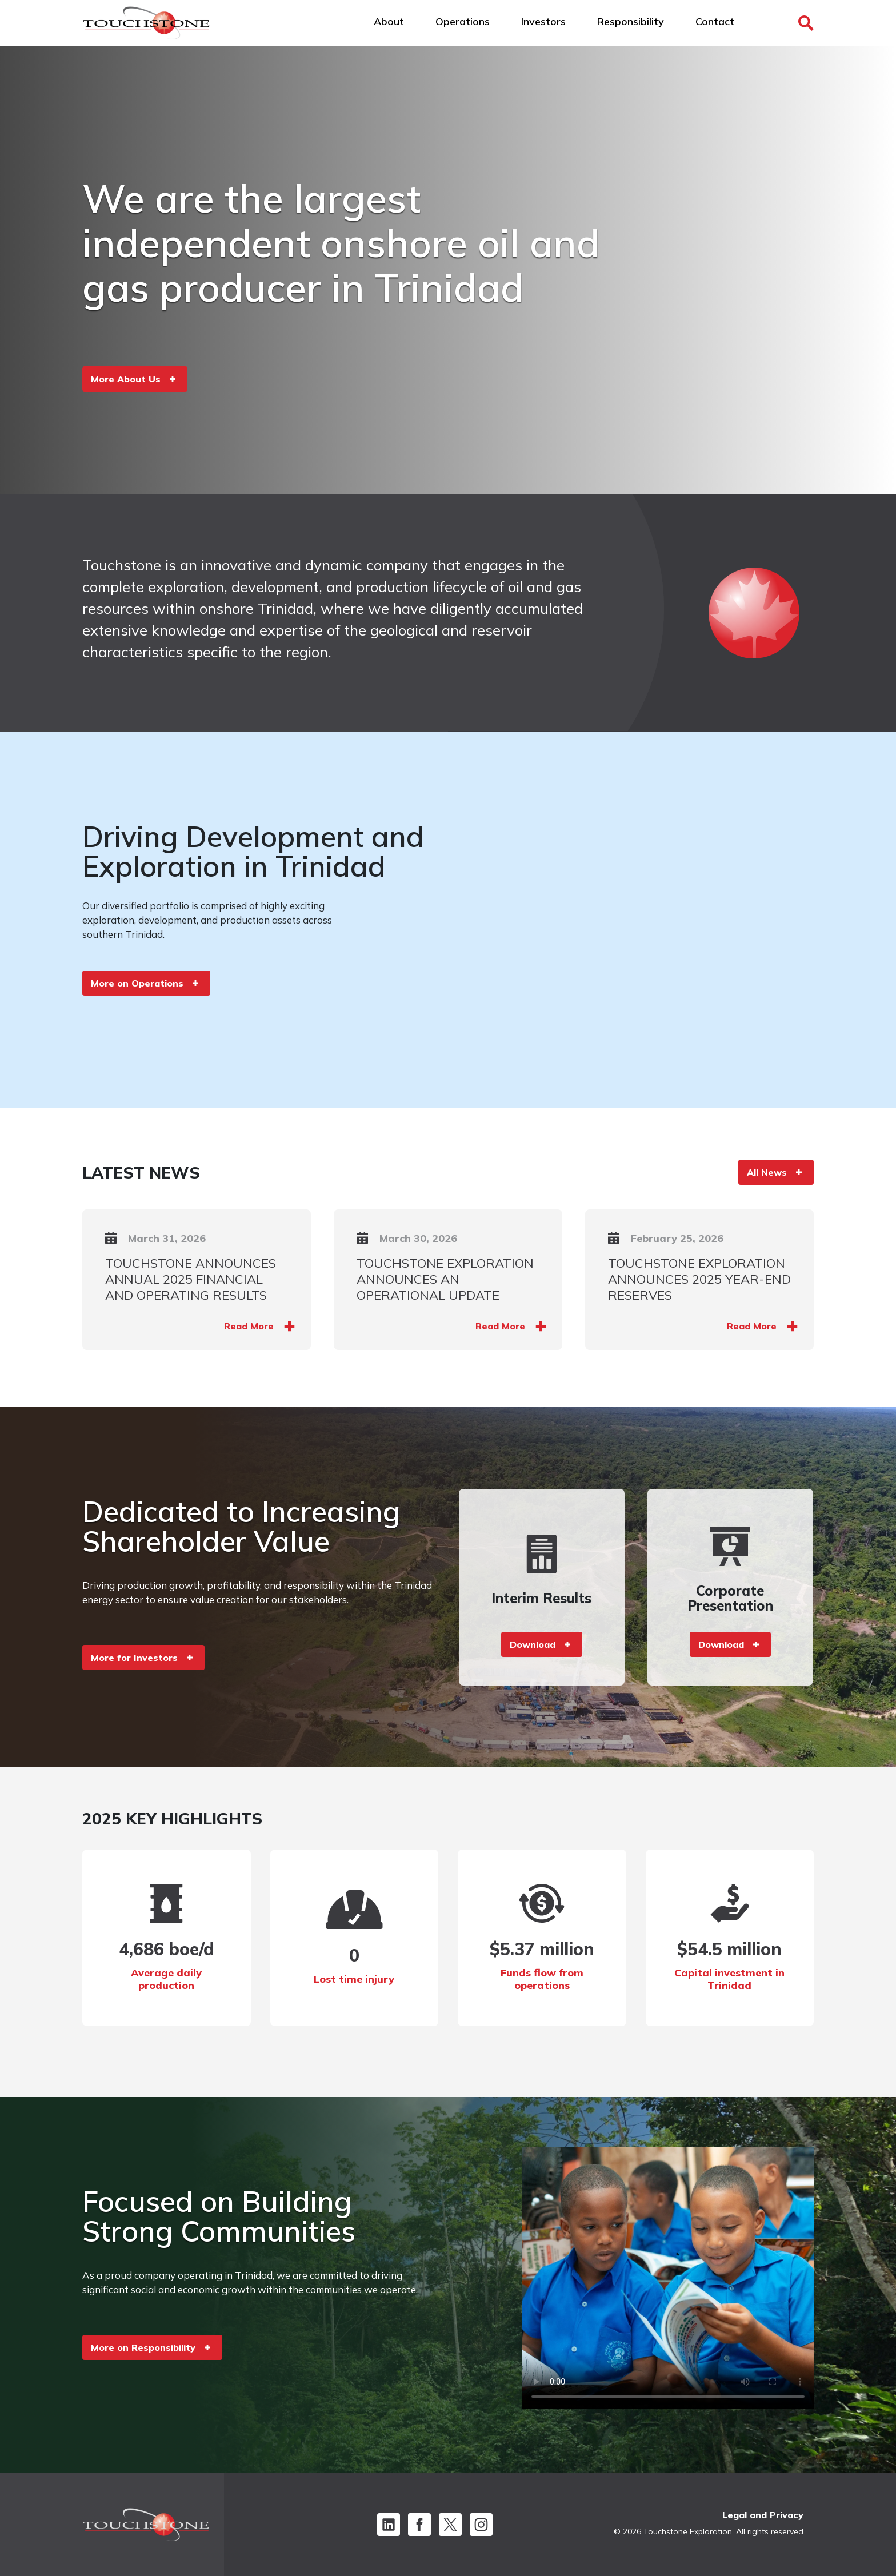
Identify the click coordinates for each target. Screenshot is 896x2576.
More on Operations (137, 983)
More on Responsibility (143, 2347)
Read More (249, 1326)
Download (532, 1644)
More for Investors (134, 1657)
